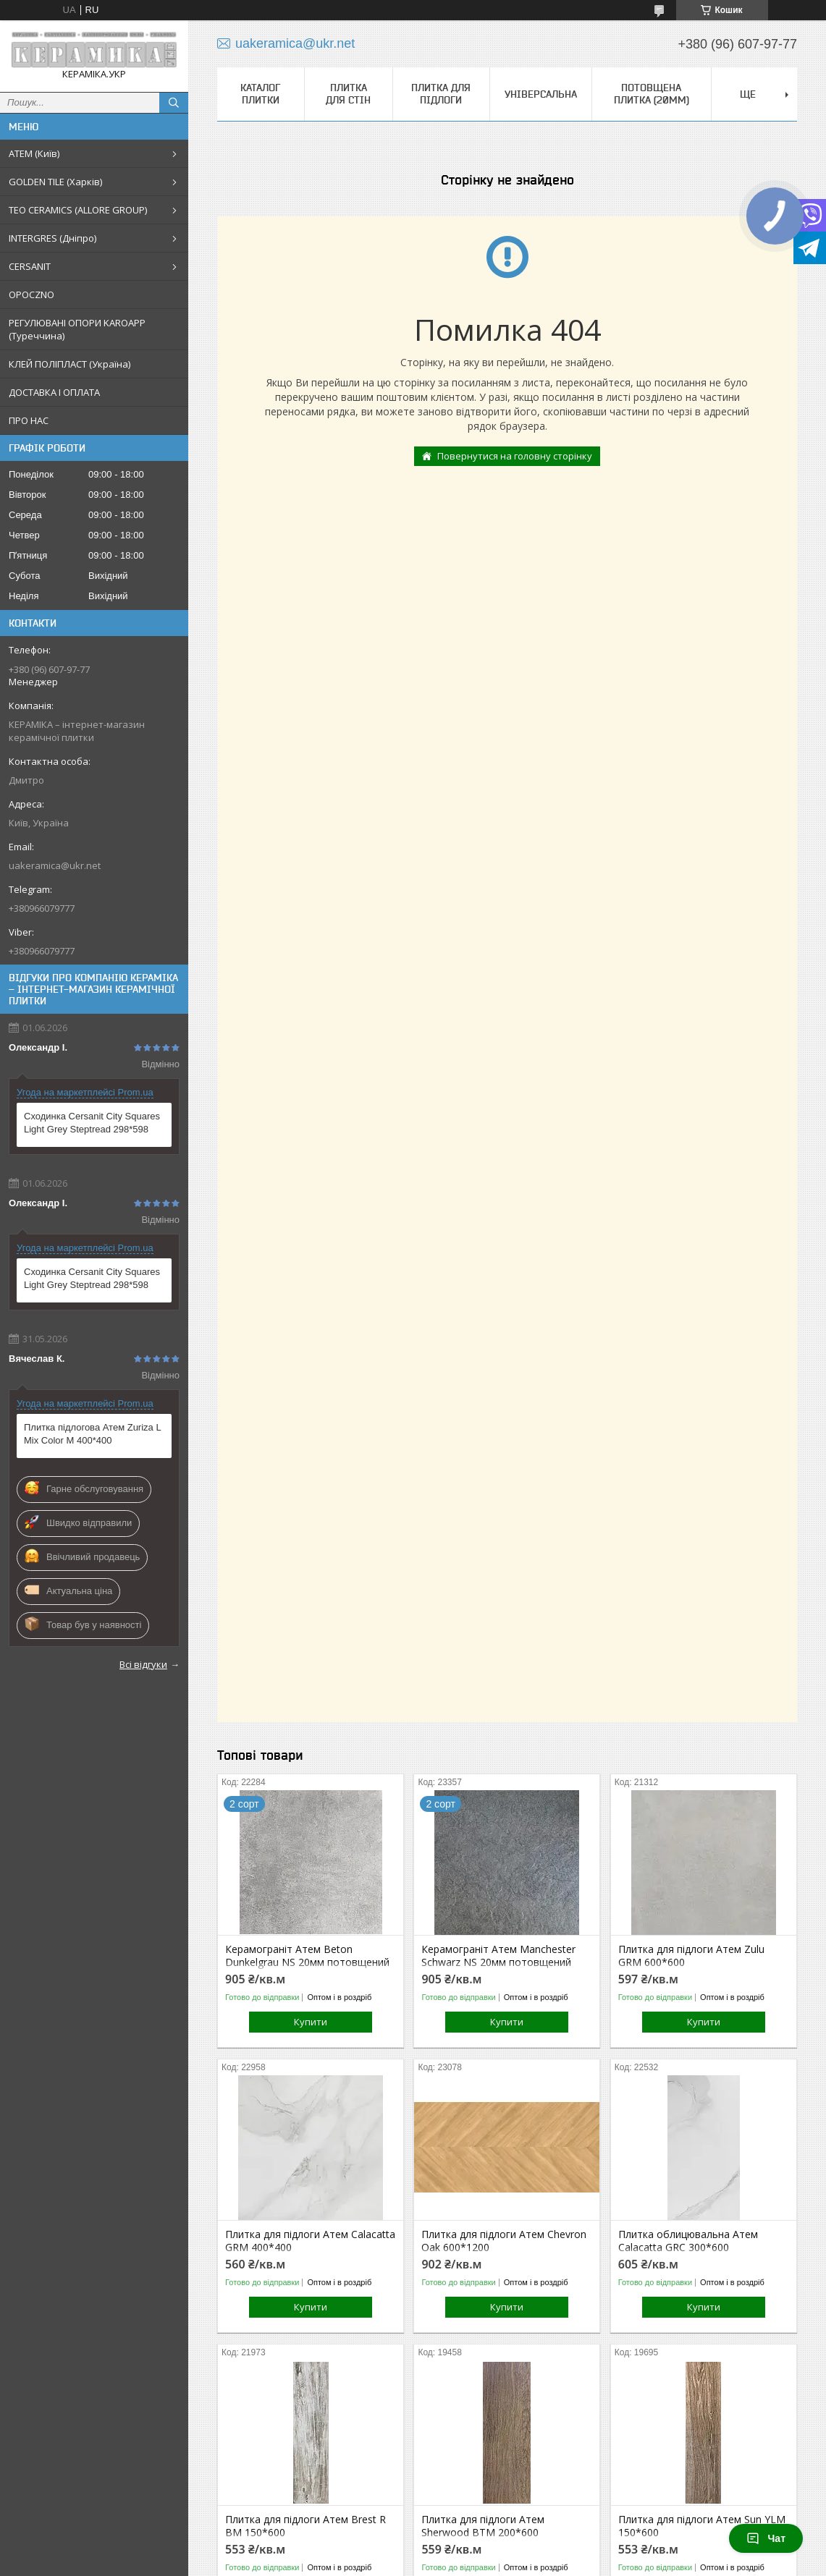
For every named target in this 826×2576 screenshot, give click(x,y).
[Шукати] (173, 103)
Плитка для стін (348, 94)
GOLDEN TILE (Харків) (55, 181)
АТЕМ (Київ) (34, 153)
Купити (310, 2021)
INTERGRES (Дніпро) (52, 238)
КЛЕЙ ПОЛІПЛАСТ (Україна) (69, 363)
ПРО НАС (29, 420)
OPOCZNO (31, 294)
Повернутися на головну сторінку (514, 455)
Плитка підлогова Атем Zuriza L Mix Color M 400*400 (92, 1434)
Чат (765, 2538)
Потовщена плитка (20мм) (651, 94)
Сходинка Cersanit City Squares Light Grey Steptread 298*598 (92, 1123)
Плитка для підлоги (441, 94)
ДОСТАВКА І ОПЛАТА (54, 392)
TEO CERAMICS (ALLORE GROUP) (78, 209)
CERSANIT (30, 266)
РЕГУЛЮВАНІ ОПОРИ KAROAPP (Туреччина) (77, 329)
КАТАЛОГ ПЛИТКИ (260, 94)
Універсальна (541, 94)
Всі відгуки (143, 1664)
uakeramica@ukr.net (55, 865)
